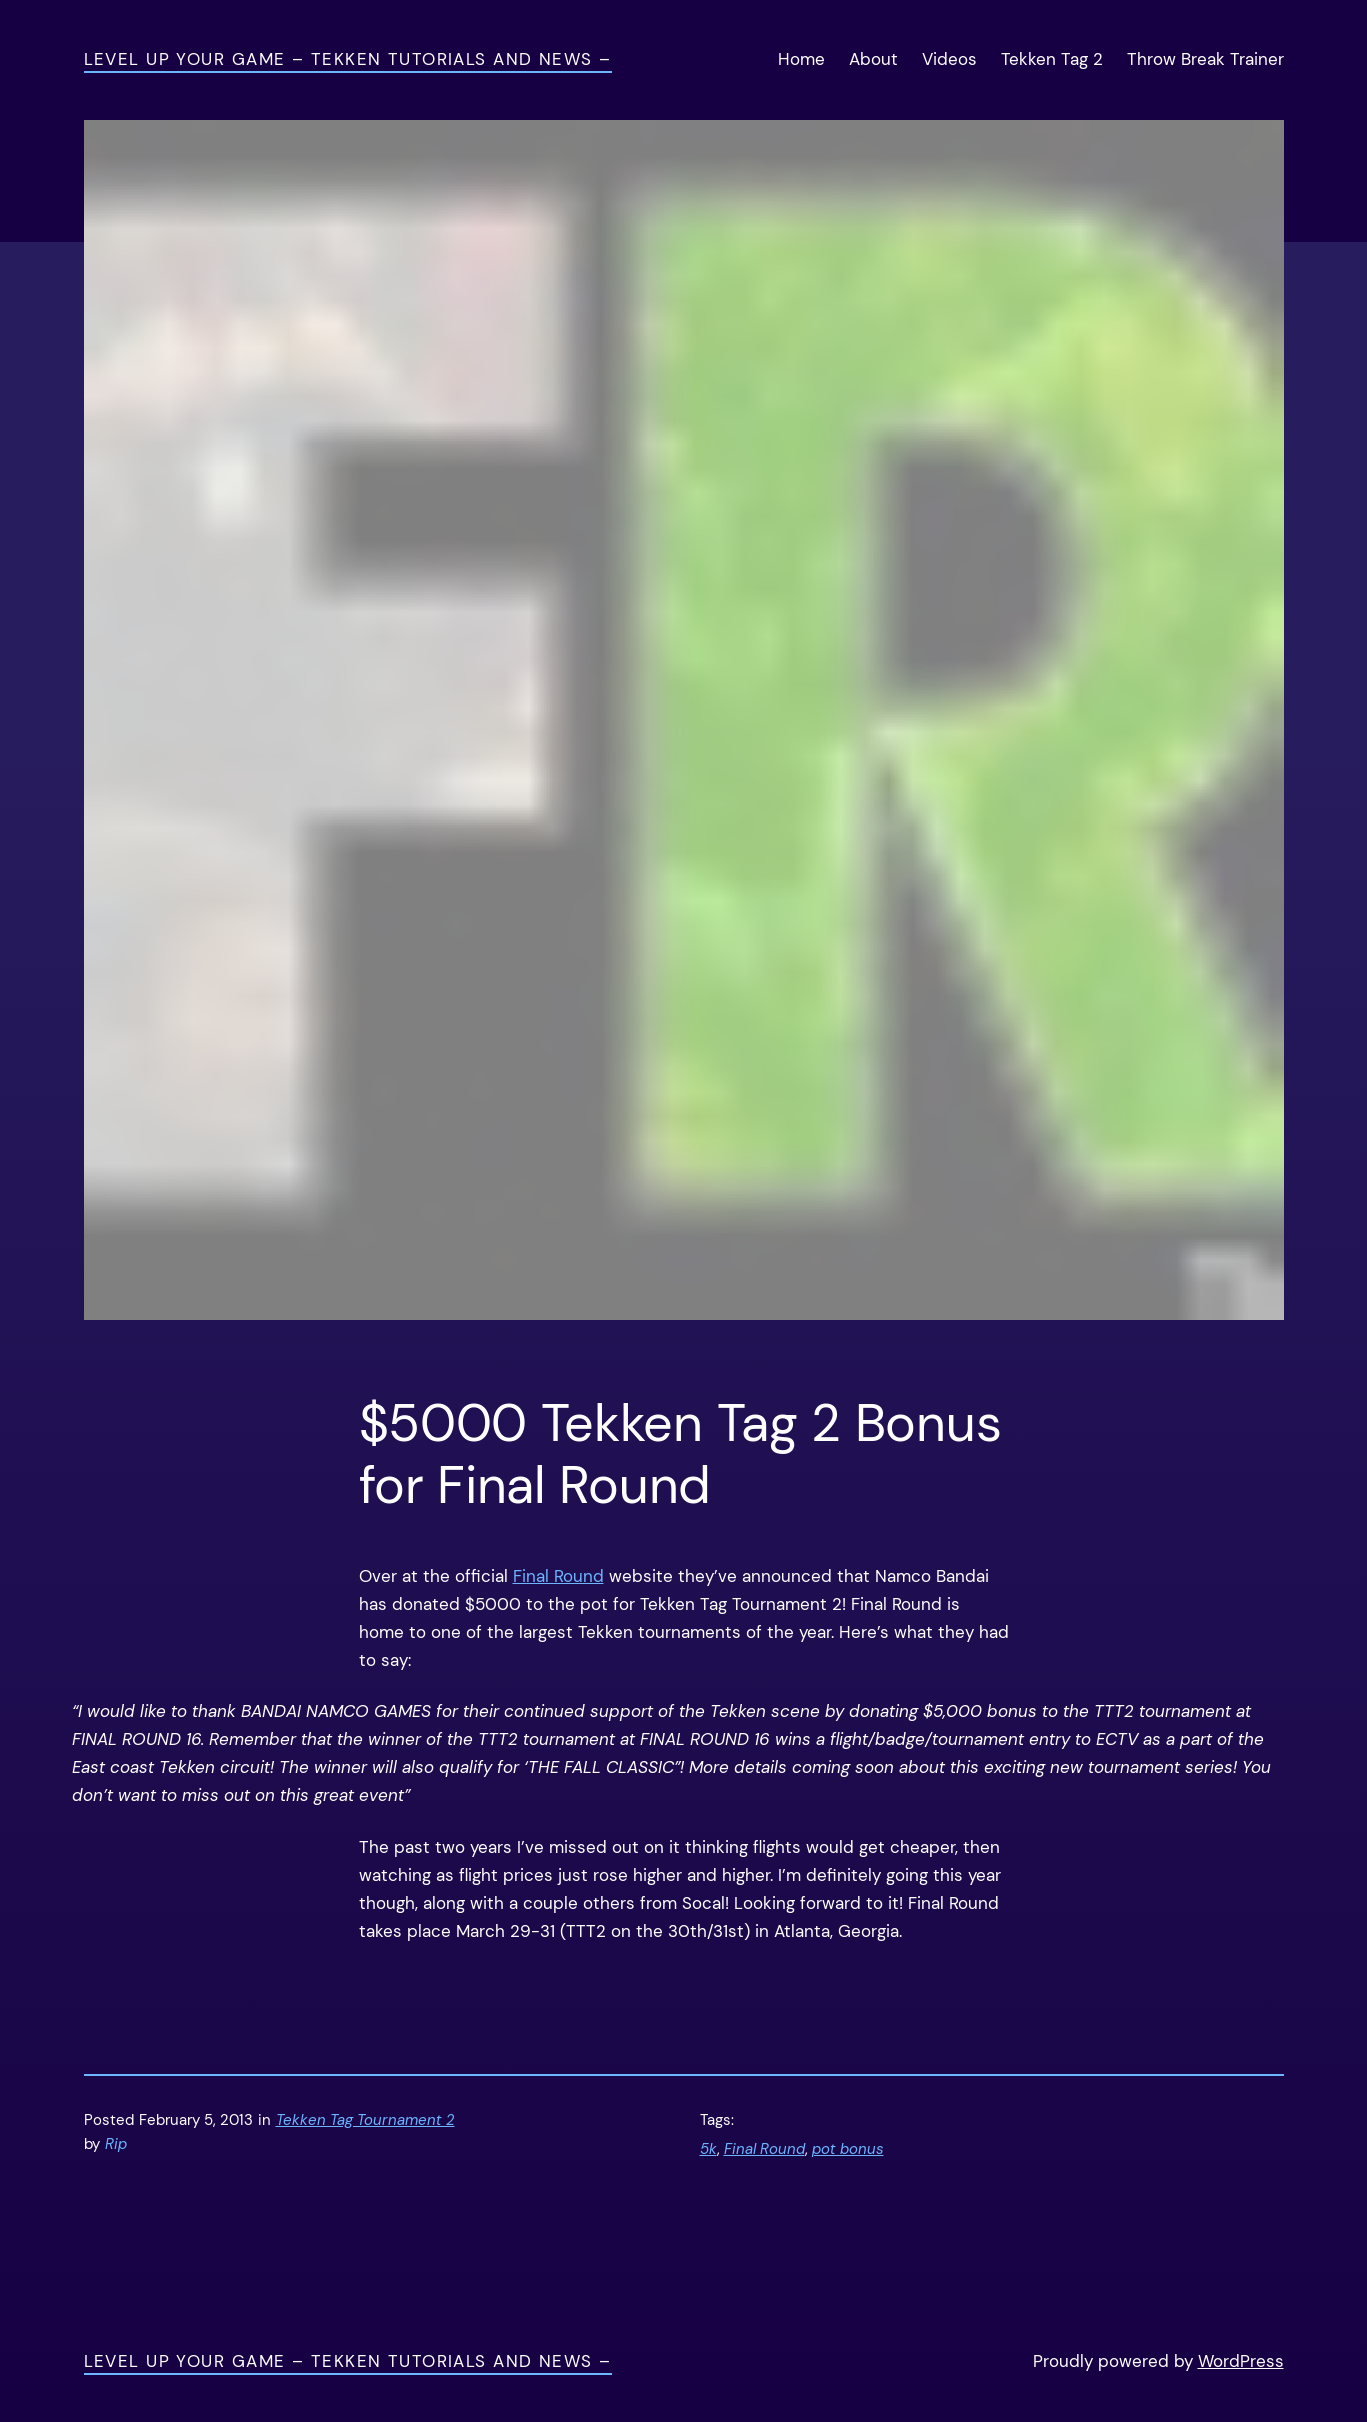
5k (708, 2149)
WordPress (1241, 2361)
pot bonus (848, 2149)
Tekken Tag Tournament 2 (365, 2120)
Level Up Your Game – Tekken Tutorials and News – (348, 59)
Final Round (558, 1576)
